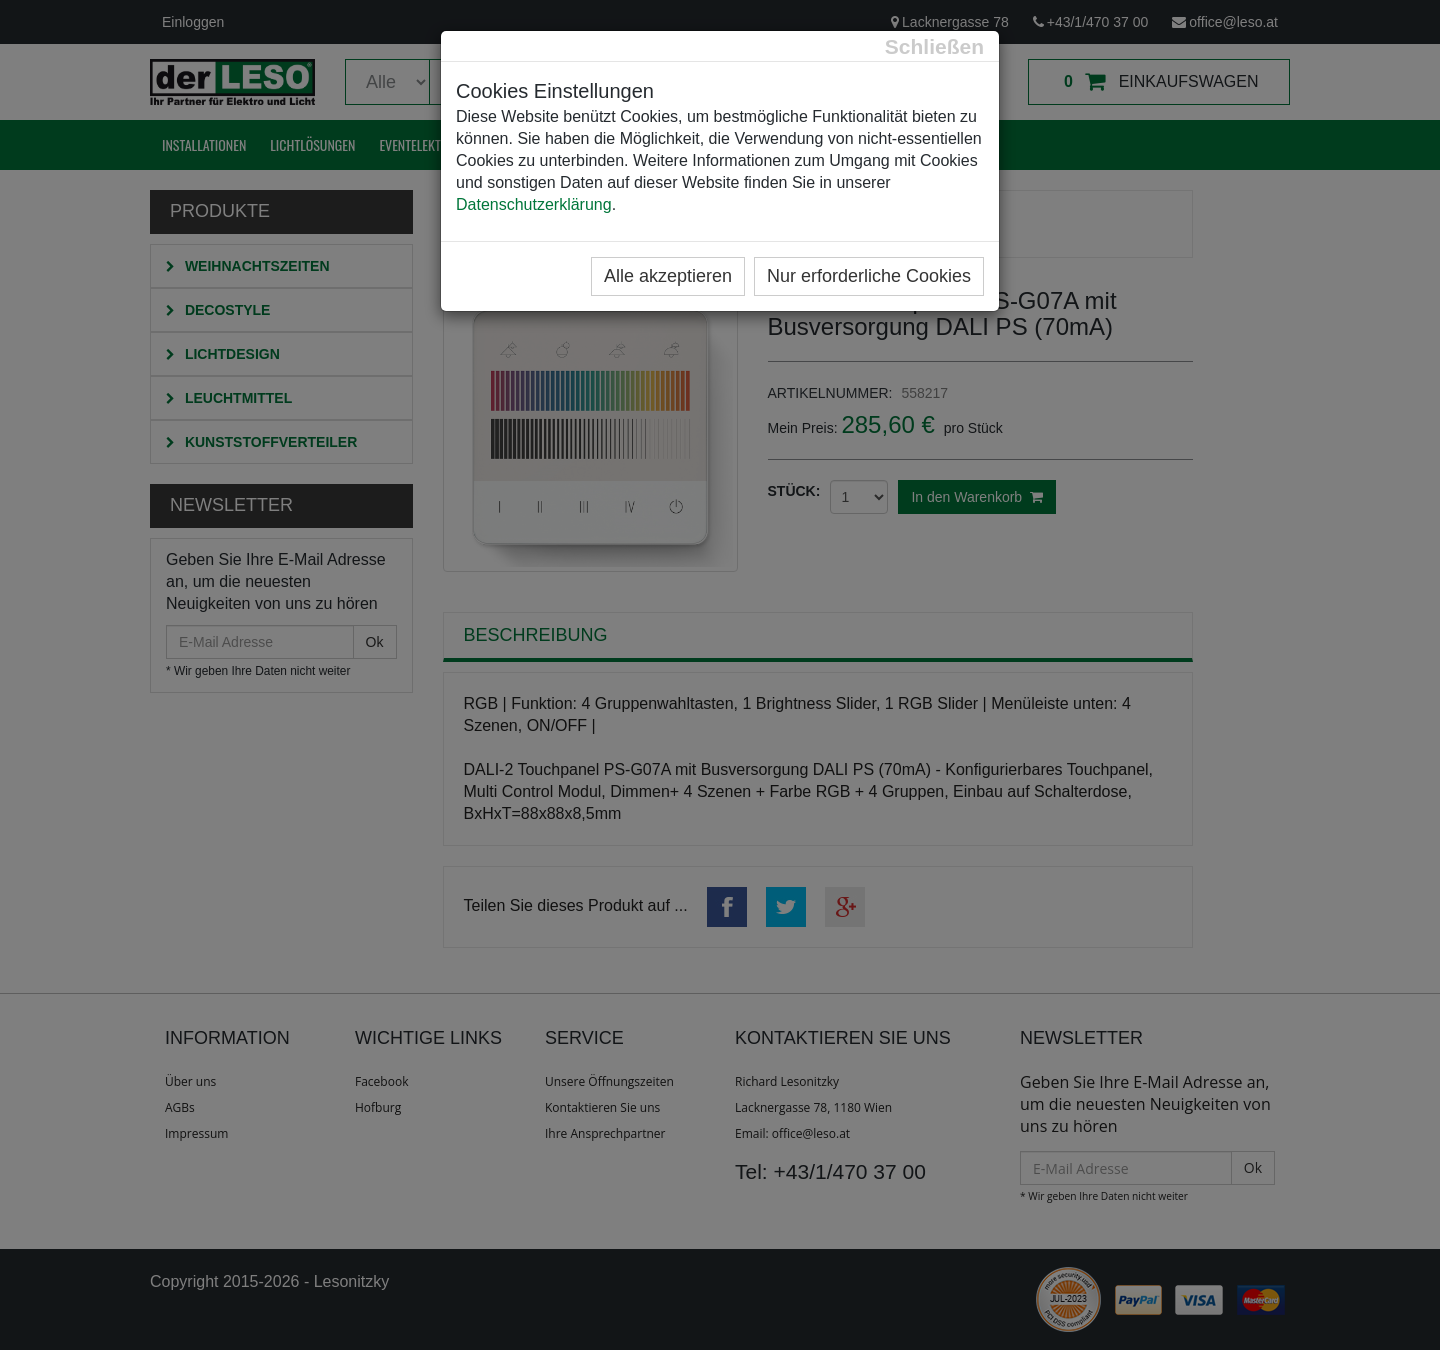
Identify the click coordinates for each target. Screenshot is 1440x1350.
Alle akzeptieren (668, 276)
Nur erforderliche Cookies (869, 276)
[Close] (934, 46)
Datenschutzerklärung (534, 204)
